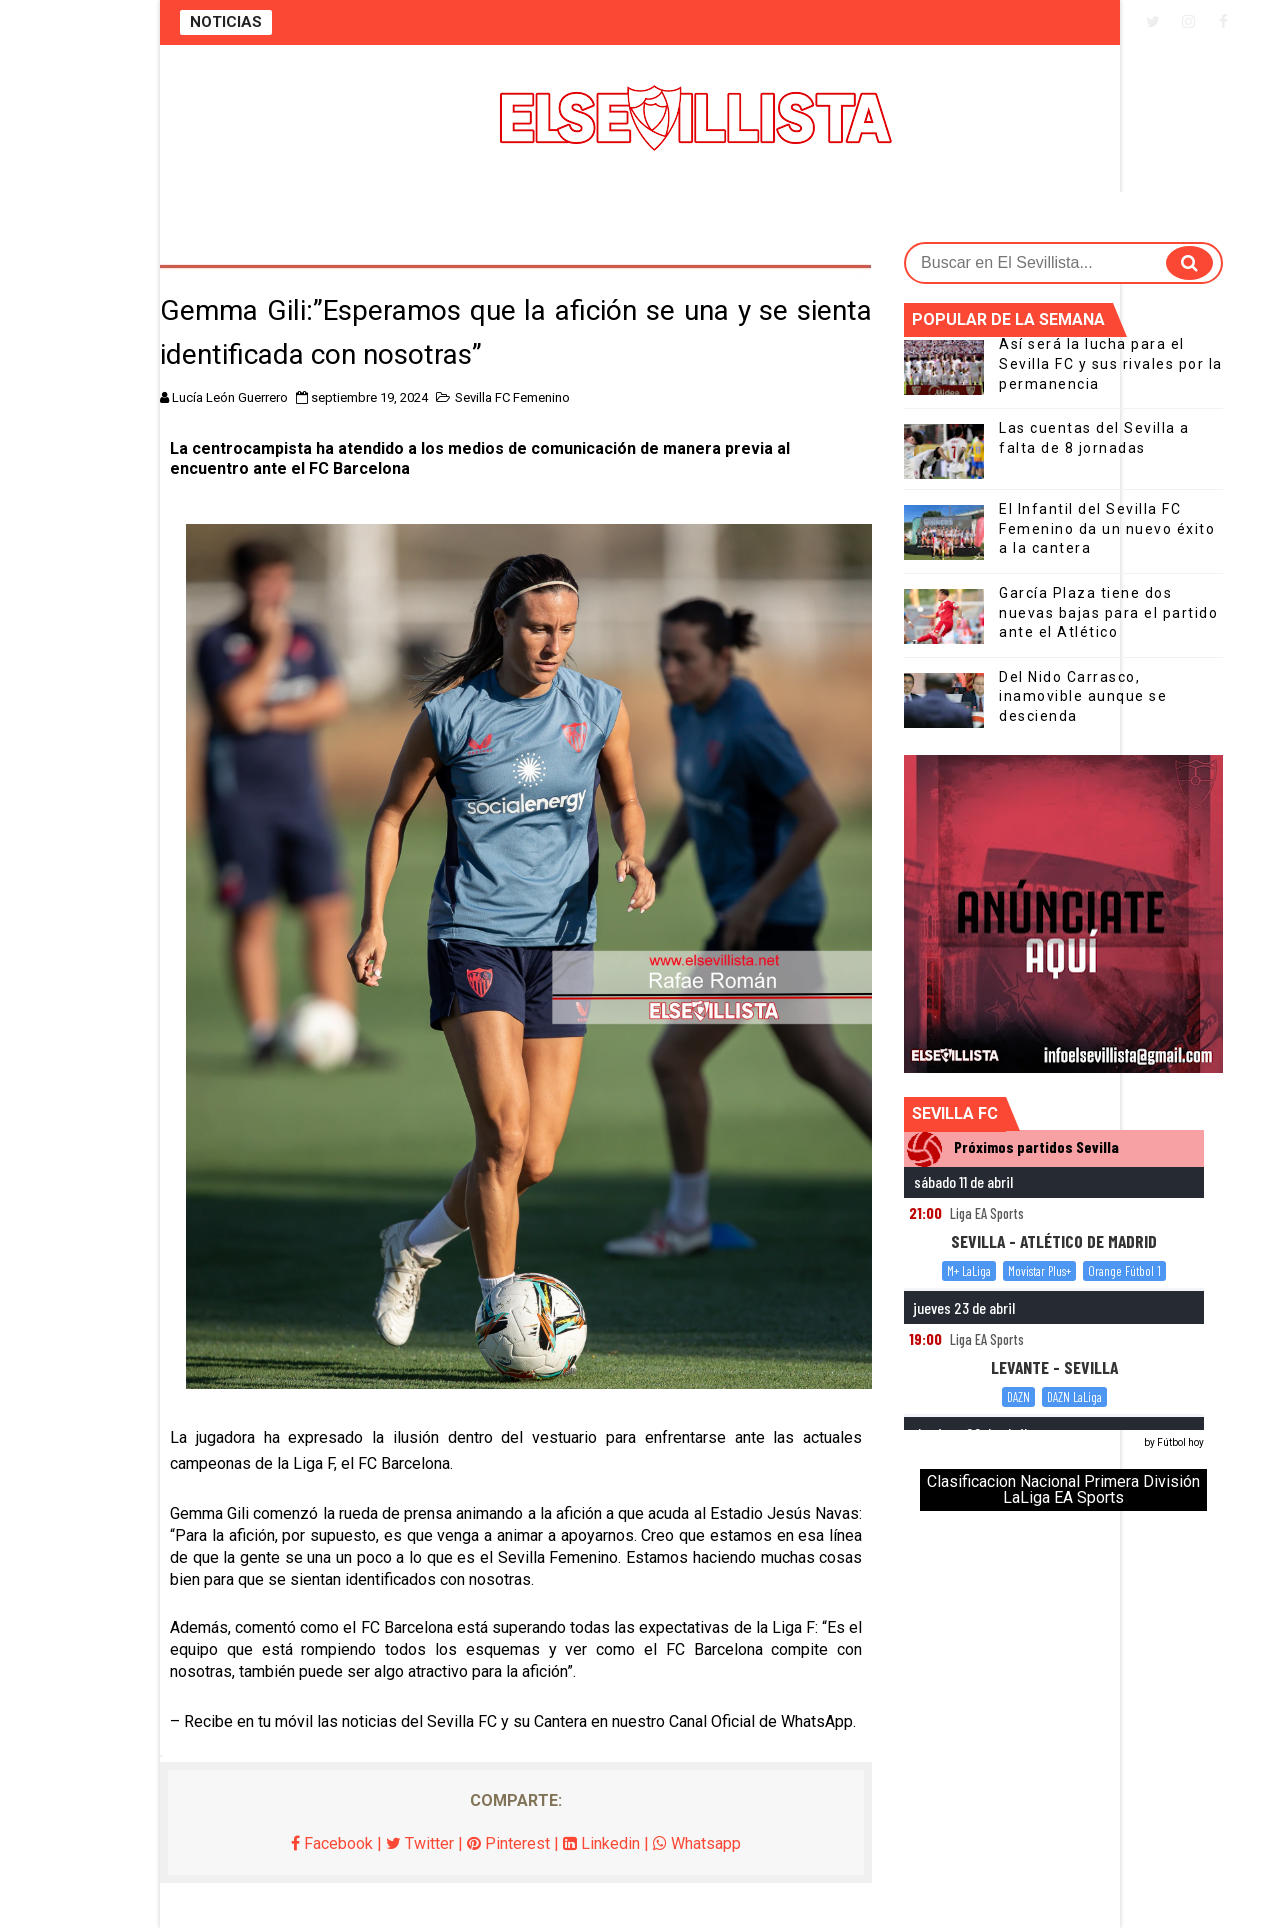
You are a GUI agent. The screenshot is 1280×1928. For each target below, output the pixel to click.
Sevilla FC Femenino (512, 397)
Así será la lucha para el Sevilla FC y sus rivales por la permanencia (1111, 363)
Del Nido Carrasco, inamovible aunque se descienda (1083, 696)
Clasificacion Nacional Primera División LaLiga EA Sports (1063, 1489)
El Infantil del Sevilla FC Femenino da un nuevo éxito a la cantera (1107, 528)
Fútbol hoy (1180, 1442)
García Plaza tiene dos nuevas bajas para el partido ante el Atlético (1108, 612)
